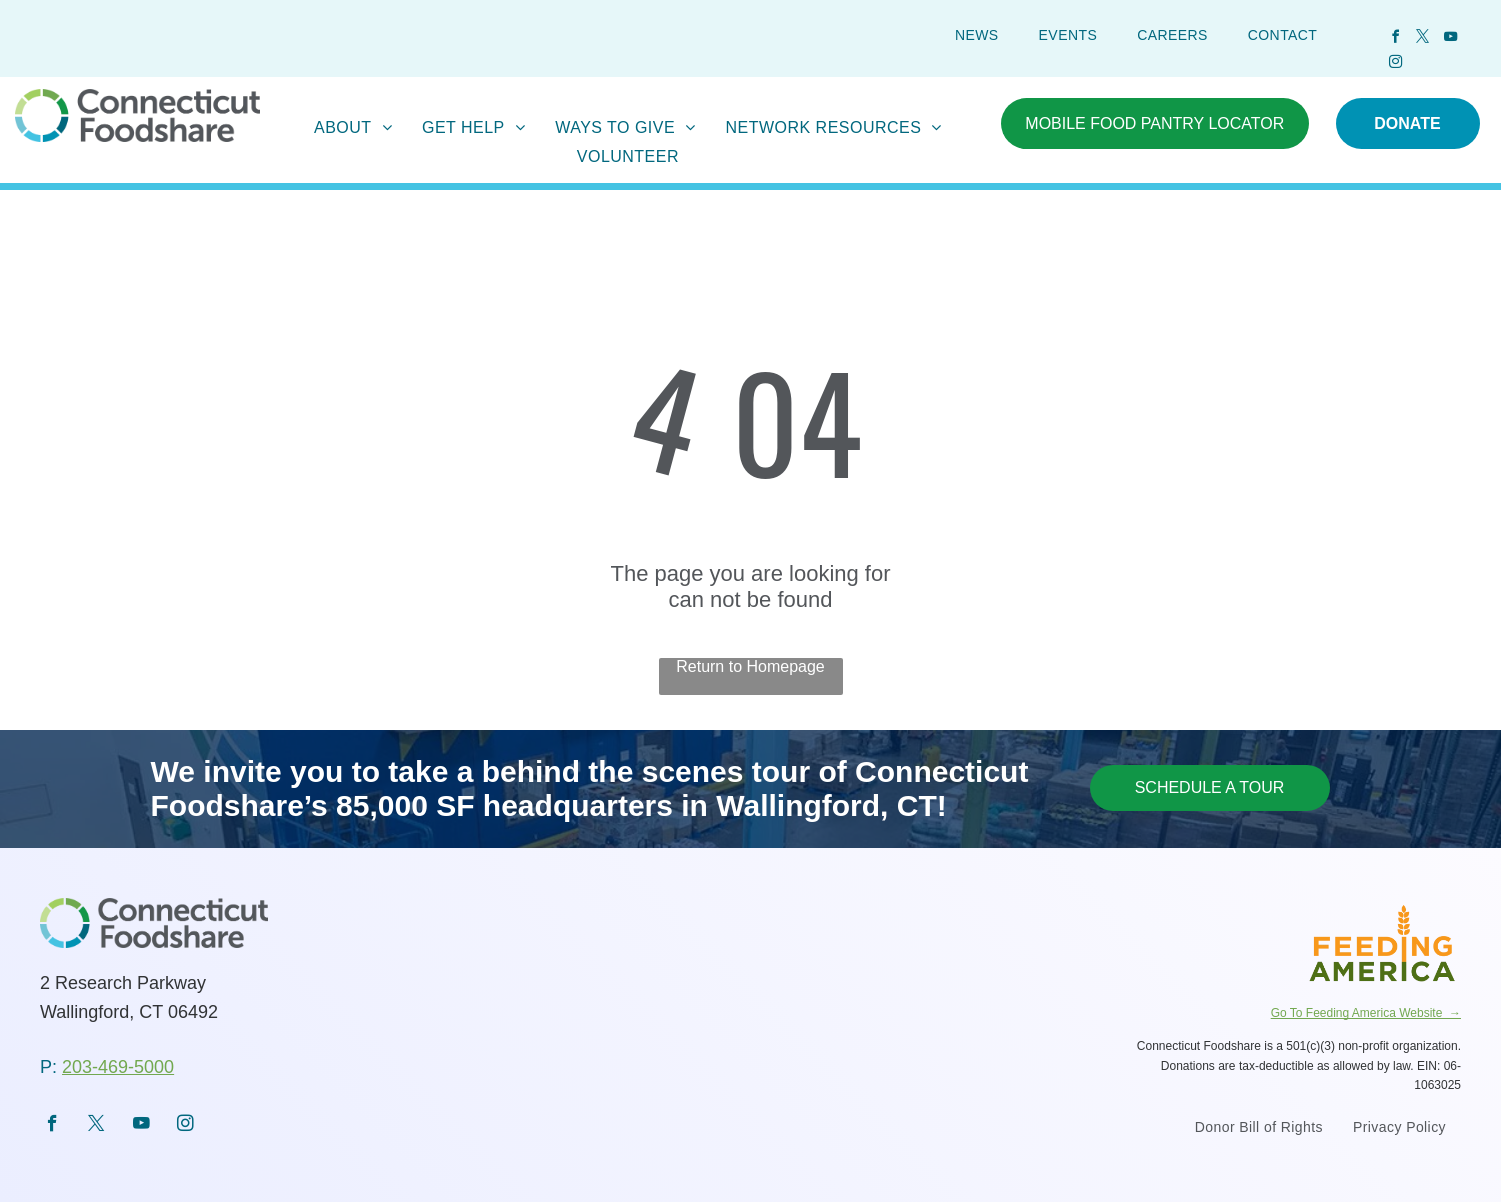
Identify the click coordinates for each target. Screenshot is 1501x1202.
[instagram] (1395, 64)
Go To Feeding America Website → (1366, 1013)
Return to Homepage (750, 666)
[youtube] (1450, 39)
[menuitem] (977, 35)
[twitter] (1423, 39)
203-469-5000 (118, 1067)
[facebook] (1395, 39)
